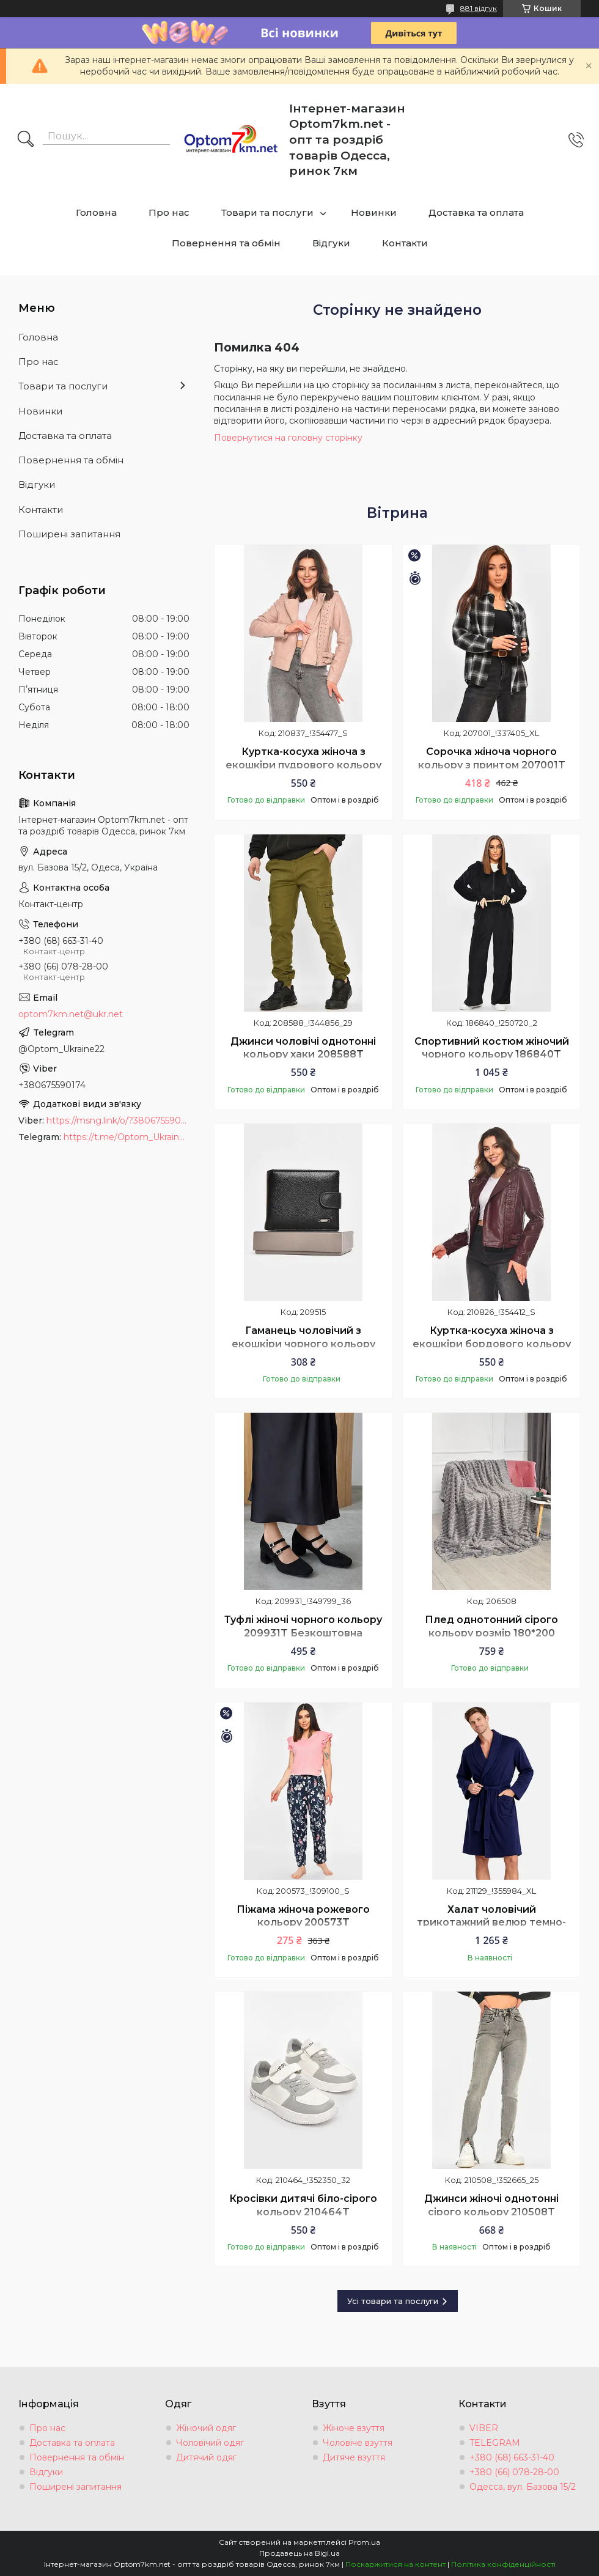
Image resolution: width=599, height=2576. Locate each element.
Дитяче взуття (354, 2457)
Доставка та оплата (476, 212)
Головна (96, 212)
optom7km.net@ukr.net (70, 1014)
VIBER (483, 2428)
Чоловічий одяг (210, 2442)
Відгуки (331, 243)
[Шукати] (25, 140)
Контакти (405, 243)
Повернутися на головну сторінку (288, 437)
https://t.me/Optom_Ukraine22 (126, 1137)
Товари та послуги (267, 212)
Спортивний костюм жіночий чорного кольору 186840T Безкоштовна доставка (491, 1054)
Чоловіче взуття (357, 2442)
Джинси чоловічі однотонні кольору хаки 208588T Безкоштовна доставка (303, 1054)
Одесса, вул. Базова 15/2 (522, 2486)
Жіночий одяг (206, 2428)
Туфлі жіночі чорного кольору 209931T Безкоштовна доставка (303, 1633)
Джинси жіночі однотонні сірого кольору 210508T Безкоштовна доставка (491, 2212)
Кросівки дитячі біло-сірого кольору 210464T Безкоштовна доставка (303, 2212)
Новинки (374, 212)
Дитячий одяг (206, 2457)
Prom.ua (364, 2542)
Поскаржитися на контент (395, 2564)
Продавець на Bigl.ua (299, 2553)
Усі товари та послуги (392, 2301)
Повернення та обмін (226, 243)
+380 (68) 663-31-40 (511, 2457)
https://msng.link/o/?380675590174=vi (117, 1120)
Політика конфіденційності (503, 2564)
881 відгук (478, 8)
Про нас (169, 212)
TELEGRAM (494, 2442)
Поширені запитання (69, 534)
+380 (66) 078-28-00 (514, 2472)
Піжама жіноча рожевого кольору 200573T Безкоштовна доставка (303, 1922)
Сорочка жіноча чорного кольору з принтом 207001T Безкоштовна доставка (491, 765)
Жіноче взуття (353, 2428)
